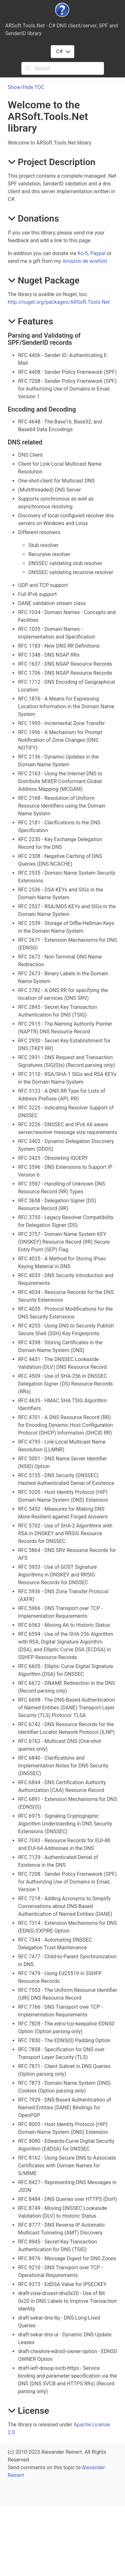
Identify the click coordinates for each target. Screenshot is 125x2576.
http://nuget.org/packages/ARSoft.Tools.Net (59, 302)
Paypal (98, 253)
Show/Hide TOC (26, 87)
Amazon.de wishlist (84, 261)
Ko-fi (83, 253)
